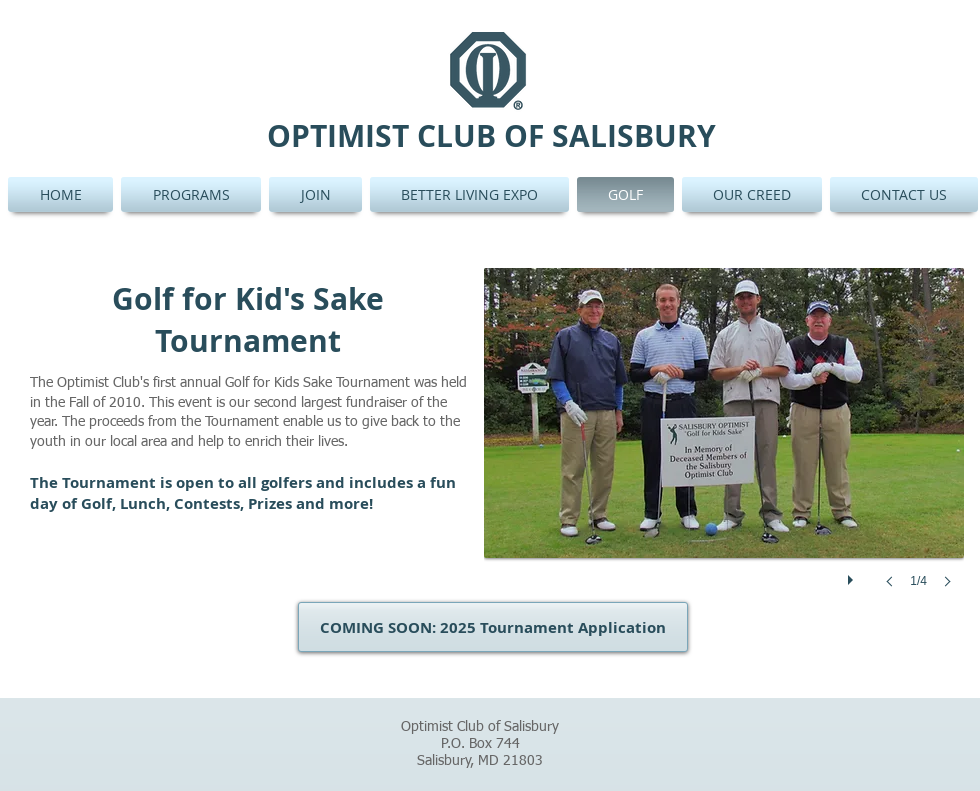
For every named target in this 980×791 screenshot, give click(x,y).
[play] (853, 575)
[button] (724, 448)
